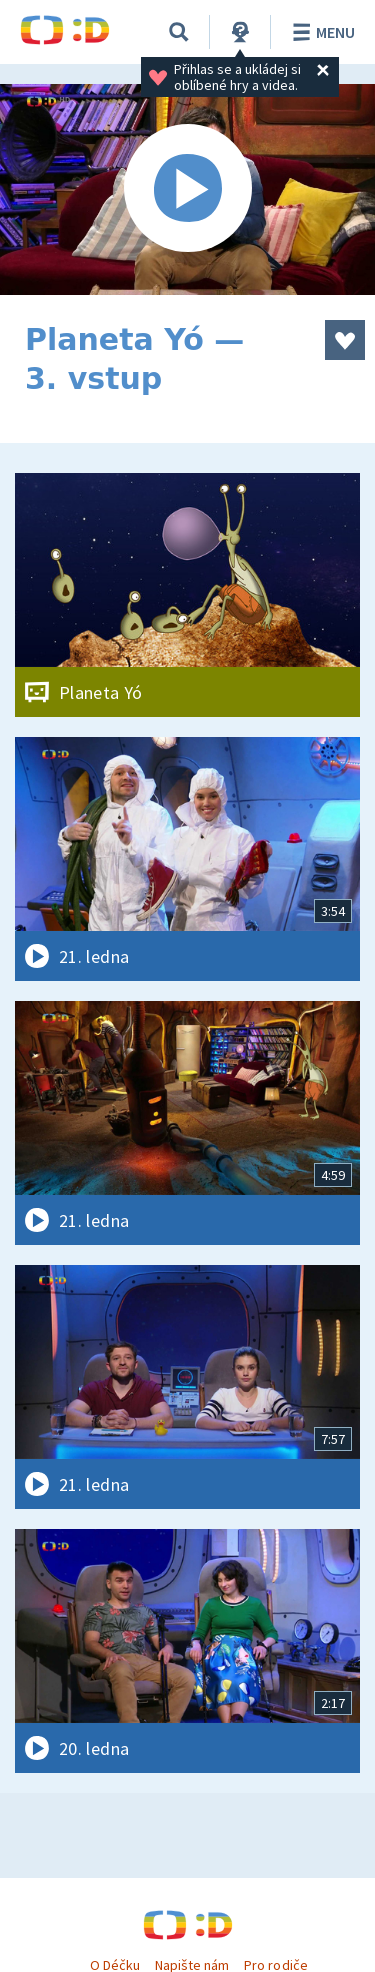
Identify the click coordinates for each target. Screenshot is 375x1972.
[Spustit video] (187, 189)
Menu (320, 32)
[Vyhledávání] (179, 32)
